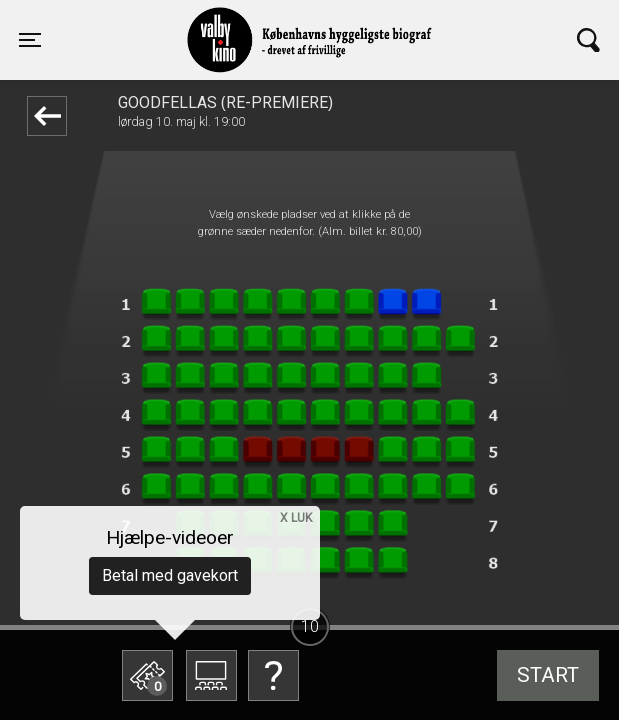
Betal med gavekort (170, 575)
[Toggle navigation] (30, 40)
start (548, 675)
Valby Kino (174, 22)
